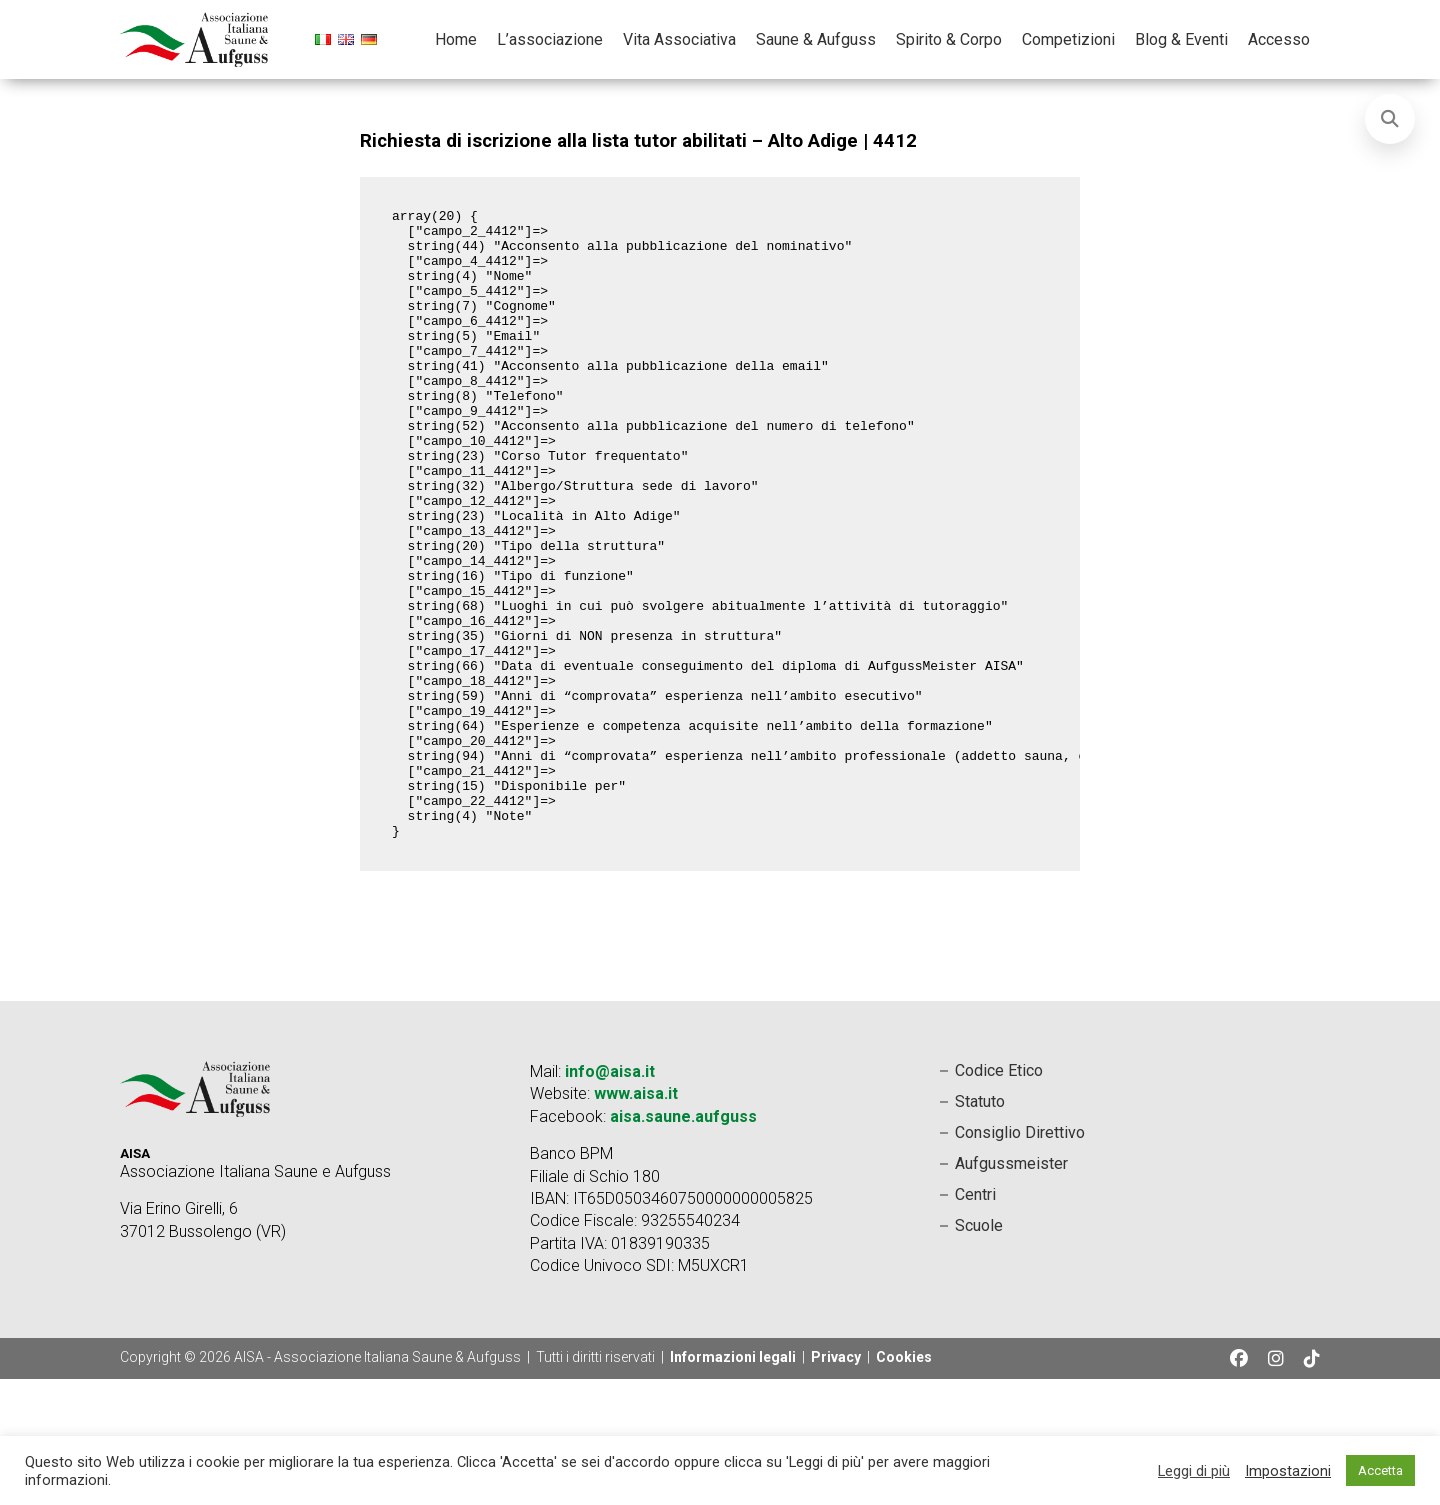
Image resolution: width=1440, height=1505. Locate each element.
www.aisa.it (636, 1219)
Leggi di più (1194, 1471)
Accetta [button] (1380, 1470)
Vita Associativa (679, 39)
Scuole (979, 1351)
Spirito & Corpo (949, 39)
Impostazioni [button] (1288, 1471)
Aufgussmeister (1011, 1289)
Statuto (980, 1227)
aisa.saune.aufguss (683, 1242)
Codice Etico (999, 1196)
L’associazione (550, 39)
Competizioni (1068, 39)
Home (456, 39)
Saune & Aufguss (816, 39)
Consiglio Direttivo (1020, 1258)
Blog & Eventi (1181, 39)
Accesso (1279, 39)
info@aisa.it (610, 1197)
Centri (975, 1320)
